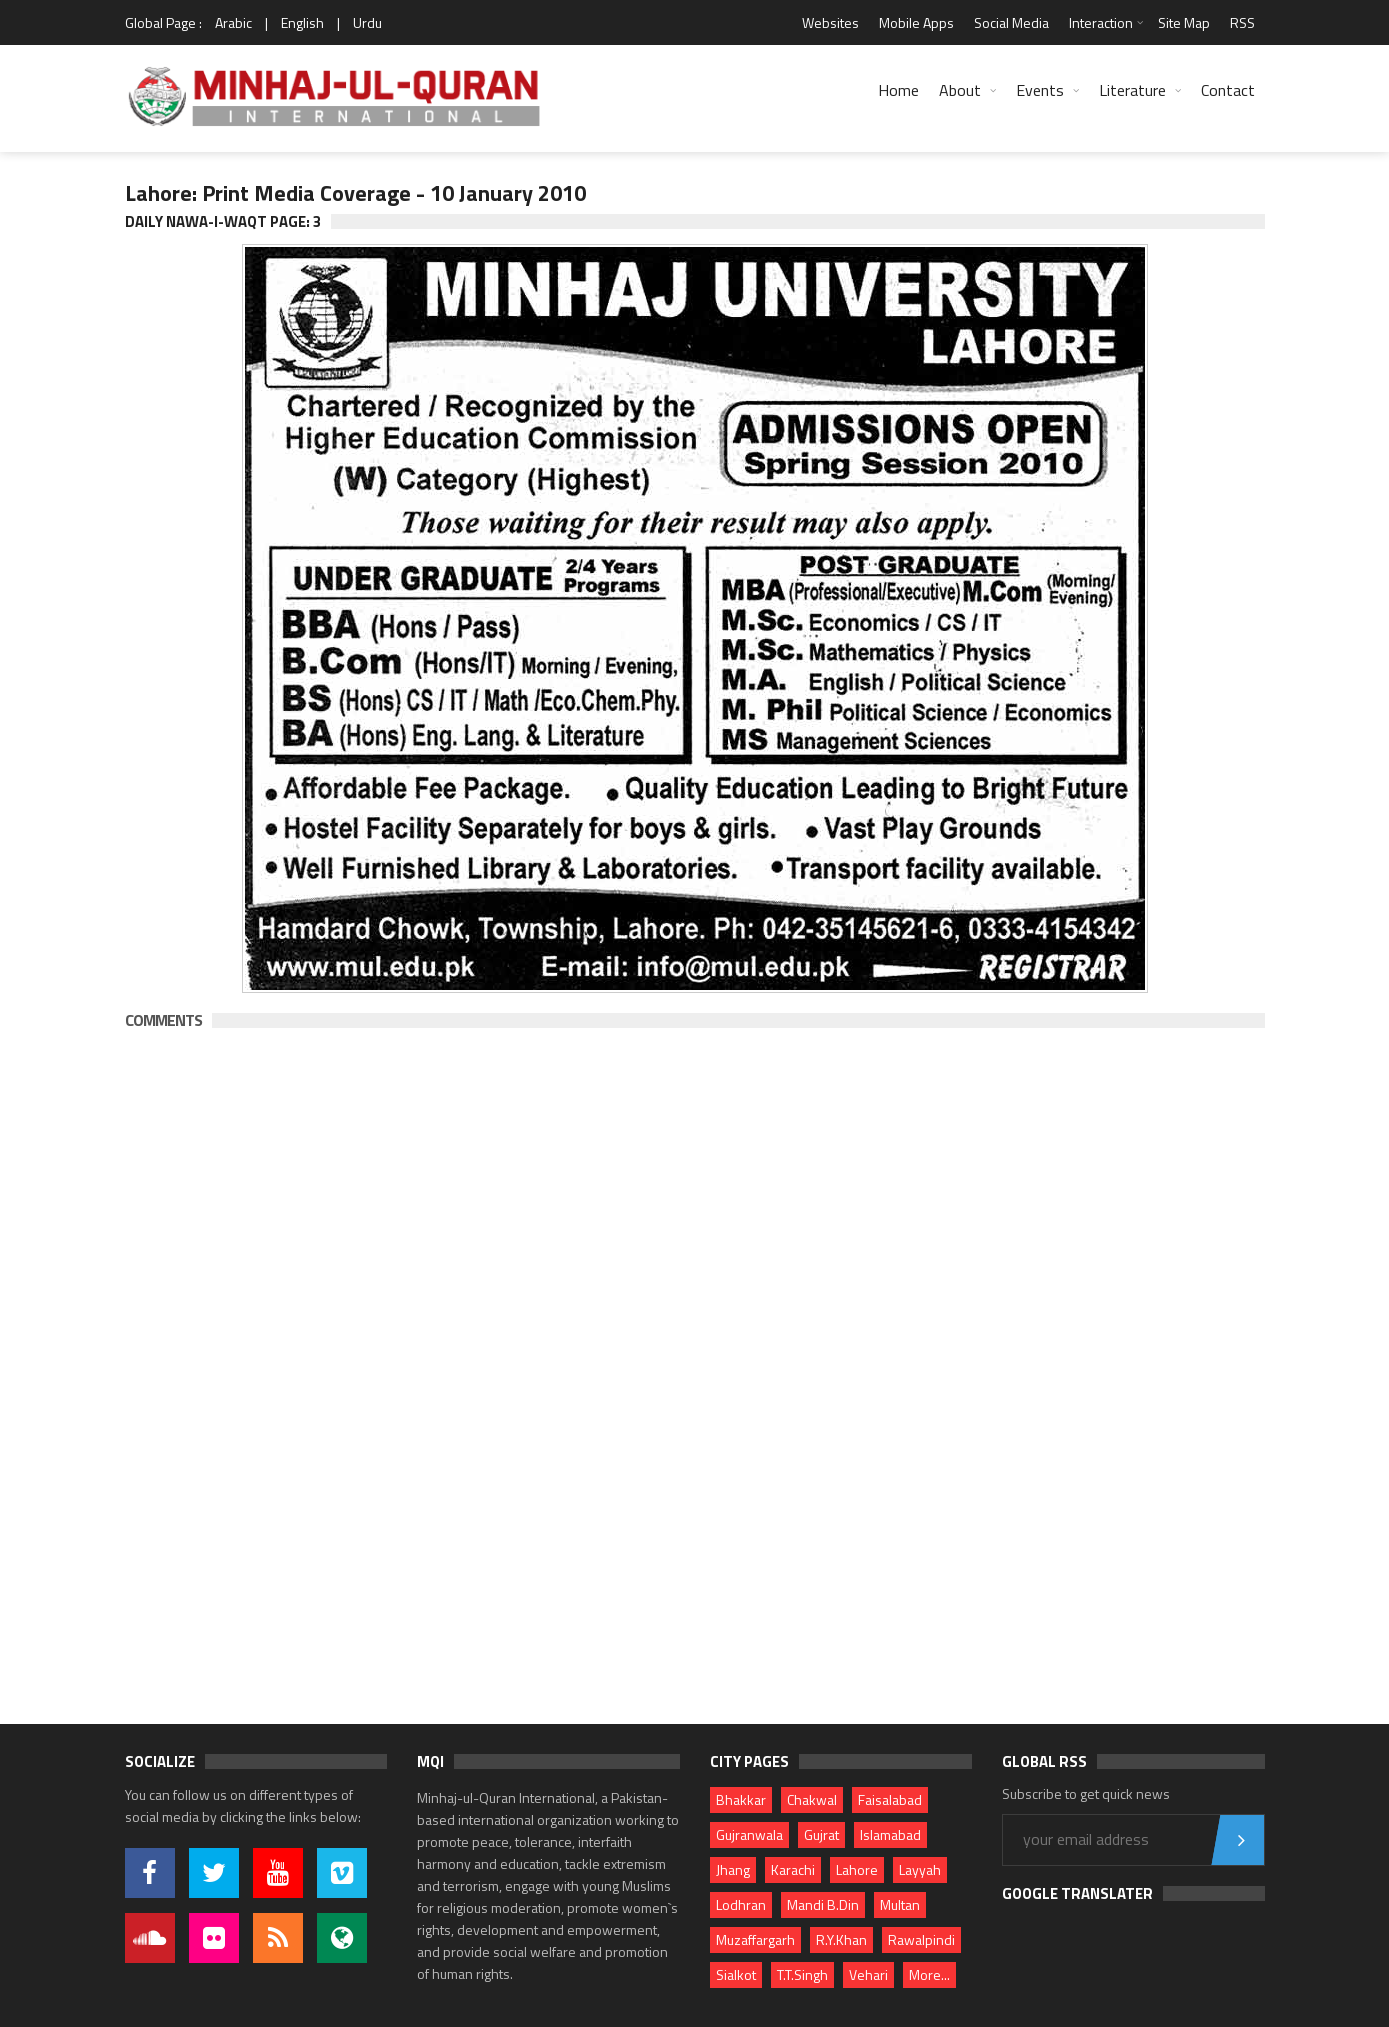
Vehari (868, 1974)
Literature (1132, 90)
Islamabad (890, 1834)
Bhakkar (741, 1799)
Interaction (1101, 22)
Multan (900, 1904)
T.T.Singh (802, 1974)
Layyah (920, 1869)
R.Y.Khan (841, 1939)
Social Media (1011, 22)
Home (898, 90)
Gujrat (821, 1834)
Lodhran (741, 1904)
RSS (1242, 22)
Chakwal (812, 1799)
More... (929, 1974)
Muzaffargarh (755, 1939)
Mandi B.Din (823, 1904)
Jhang (733, 1869)
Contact (1228, 90)
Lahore (857, 1869)
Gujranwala (749, 1834)
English (302, 22)
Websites (830, 22)
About (960, 90)
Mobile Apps (916, 22)
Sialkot (736, 1974)
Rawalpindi (921, 1939)
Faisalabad (890, 1799)
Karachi (793, 1869)
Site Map (1184, 22)
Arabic (233, 22)
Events (1040, 90)
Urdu (367, 22)
